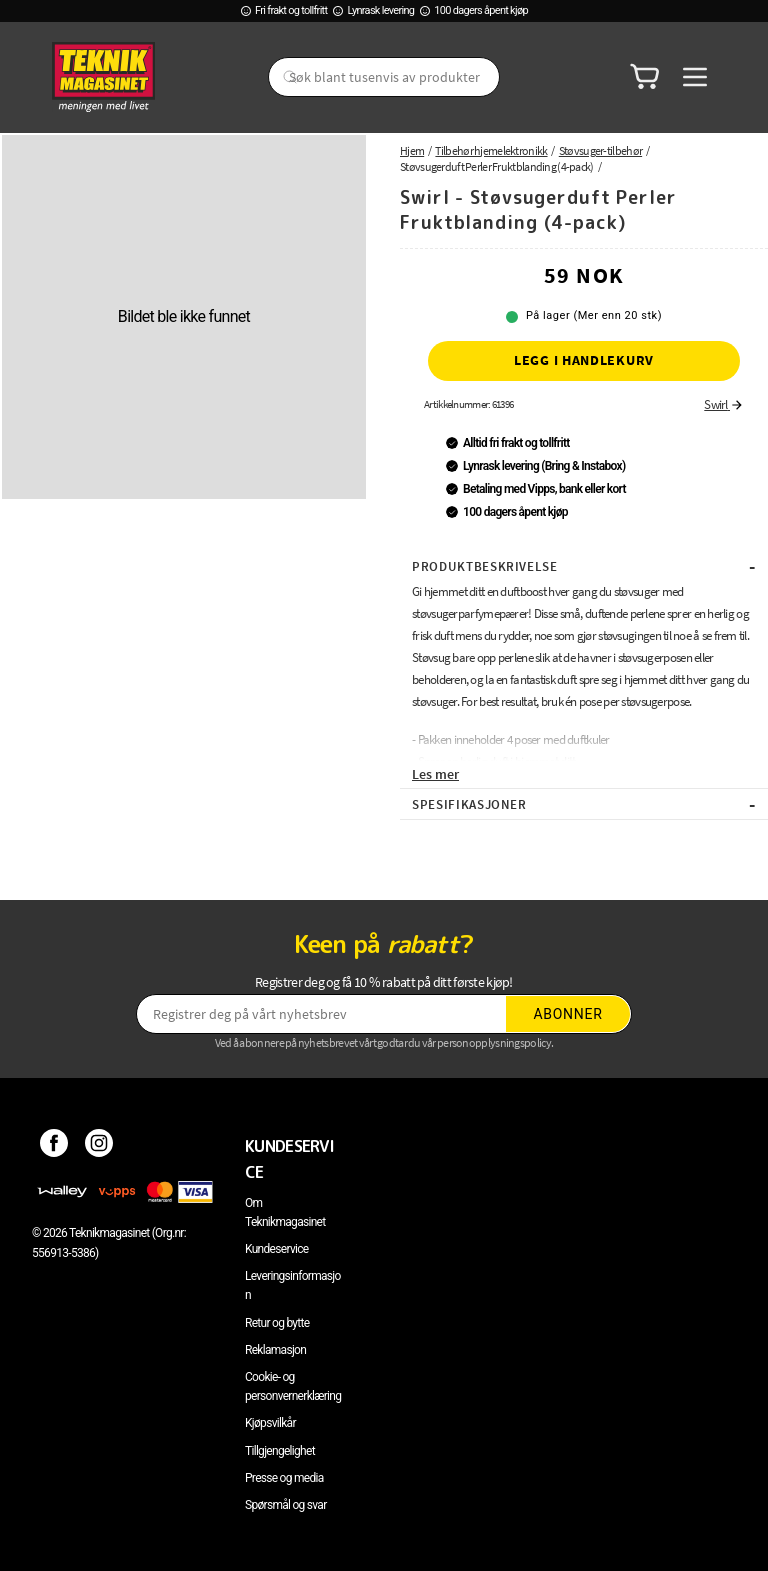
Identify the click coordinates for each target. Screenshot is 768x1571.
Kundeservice (276, 1249)
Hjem (412, 150)
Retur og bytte (277, 1323)
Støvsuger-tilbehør (600, 150)
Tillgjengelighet (280, 1451)
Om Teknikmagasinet (285, 1212)
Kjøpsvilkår (270, 1423)
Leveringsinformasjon (293, 1285)
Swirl (724, 404)
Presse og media (284, 1478)
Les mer (435, 774)
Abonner (568, 1014)
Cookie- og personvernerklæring (293, 1386)
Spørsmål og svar (286, 1505)
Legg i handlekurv (584, 360)
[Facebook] (54, 1146)
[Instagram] (99, 1146)
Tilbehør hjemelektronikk (491, 150)
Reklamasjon (275, 1350)
